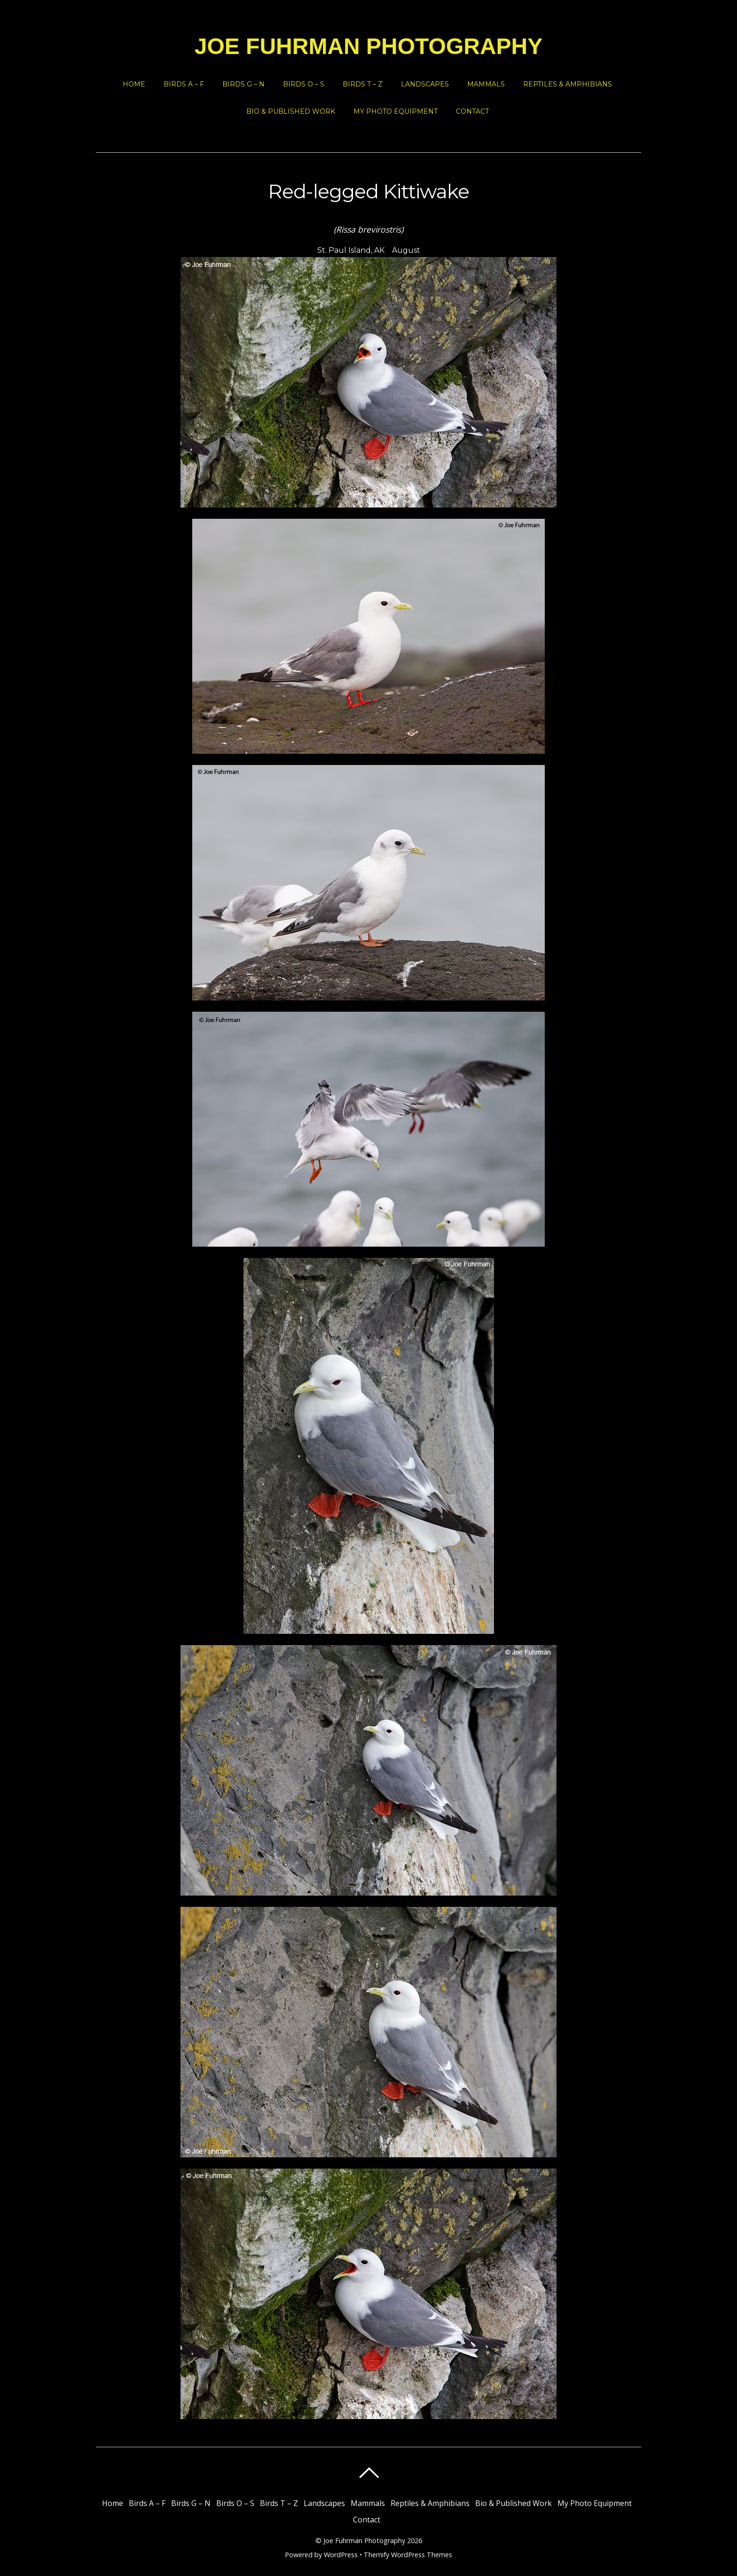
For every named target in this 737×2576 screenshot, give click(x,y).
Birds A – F (184, 84)
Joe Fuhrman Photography (364, 2540)
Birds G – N (243, 84)
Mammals (486, 84)
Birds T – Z (363, 84)
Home (134, 84)
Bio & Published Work (290, 111)
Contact (472, 111)
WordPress (341, 2554)
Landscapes (425, 84)
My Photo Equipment (395, 111)
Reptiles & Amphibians (567, 84)
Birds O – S (303, 84)
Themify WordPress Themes (408, 2554)
